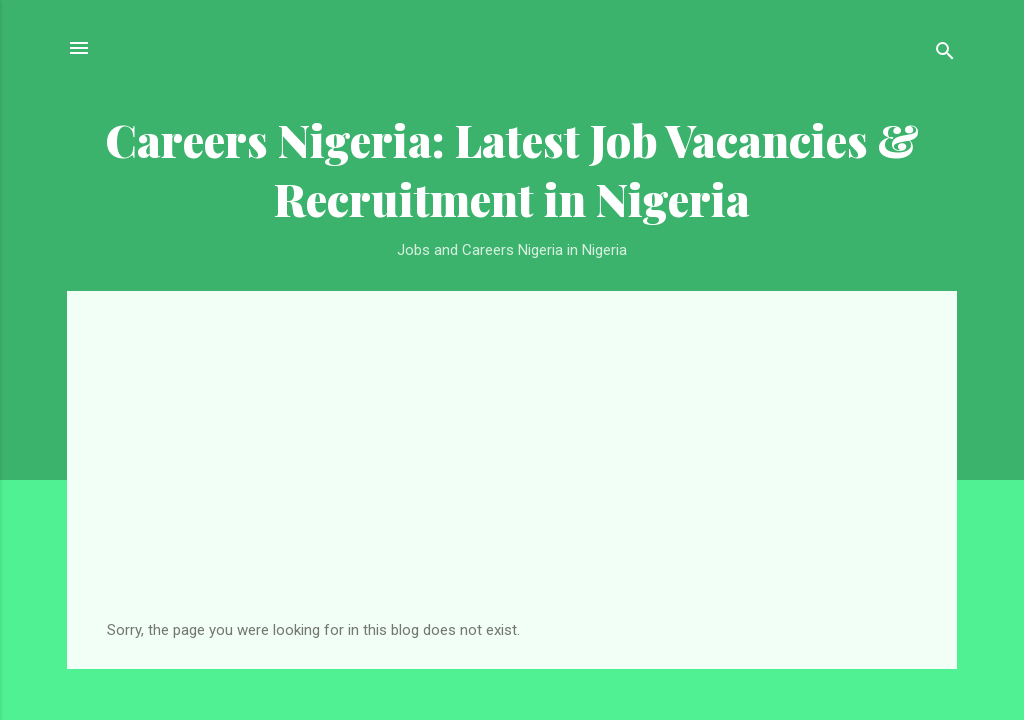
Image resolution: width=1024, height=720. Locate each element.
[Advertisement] (512, 471)
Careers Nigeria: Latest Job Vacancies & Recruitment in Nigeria (512, 169)
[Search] (945, 54)
